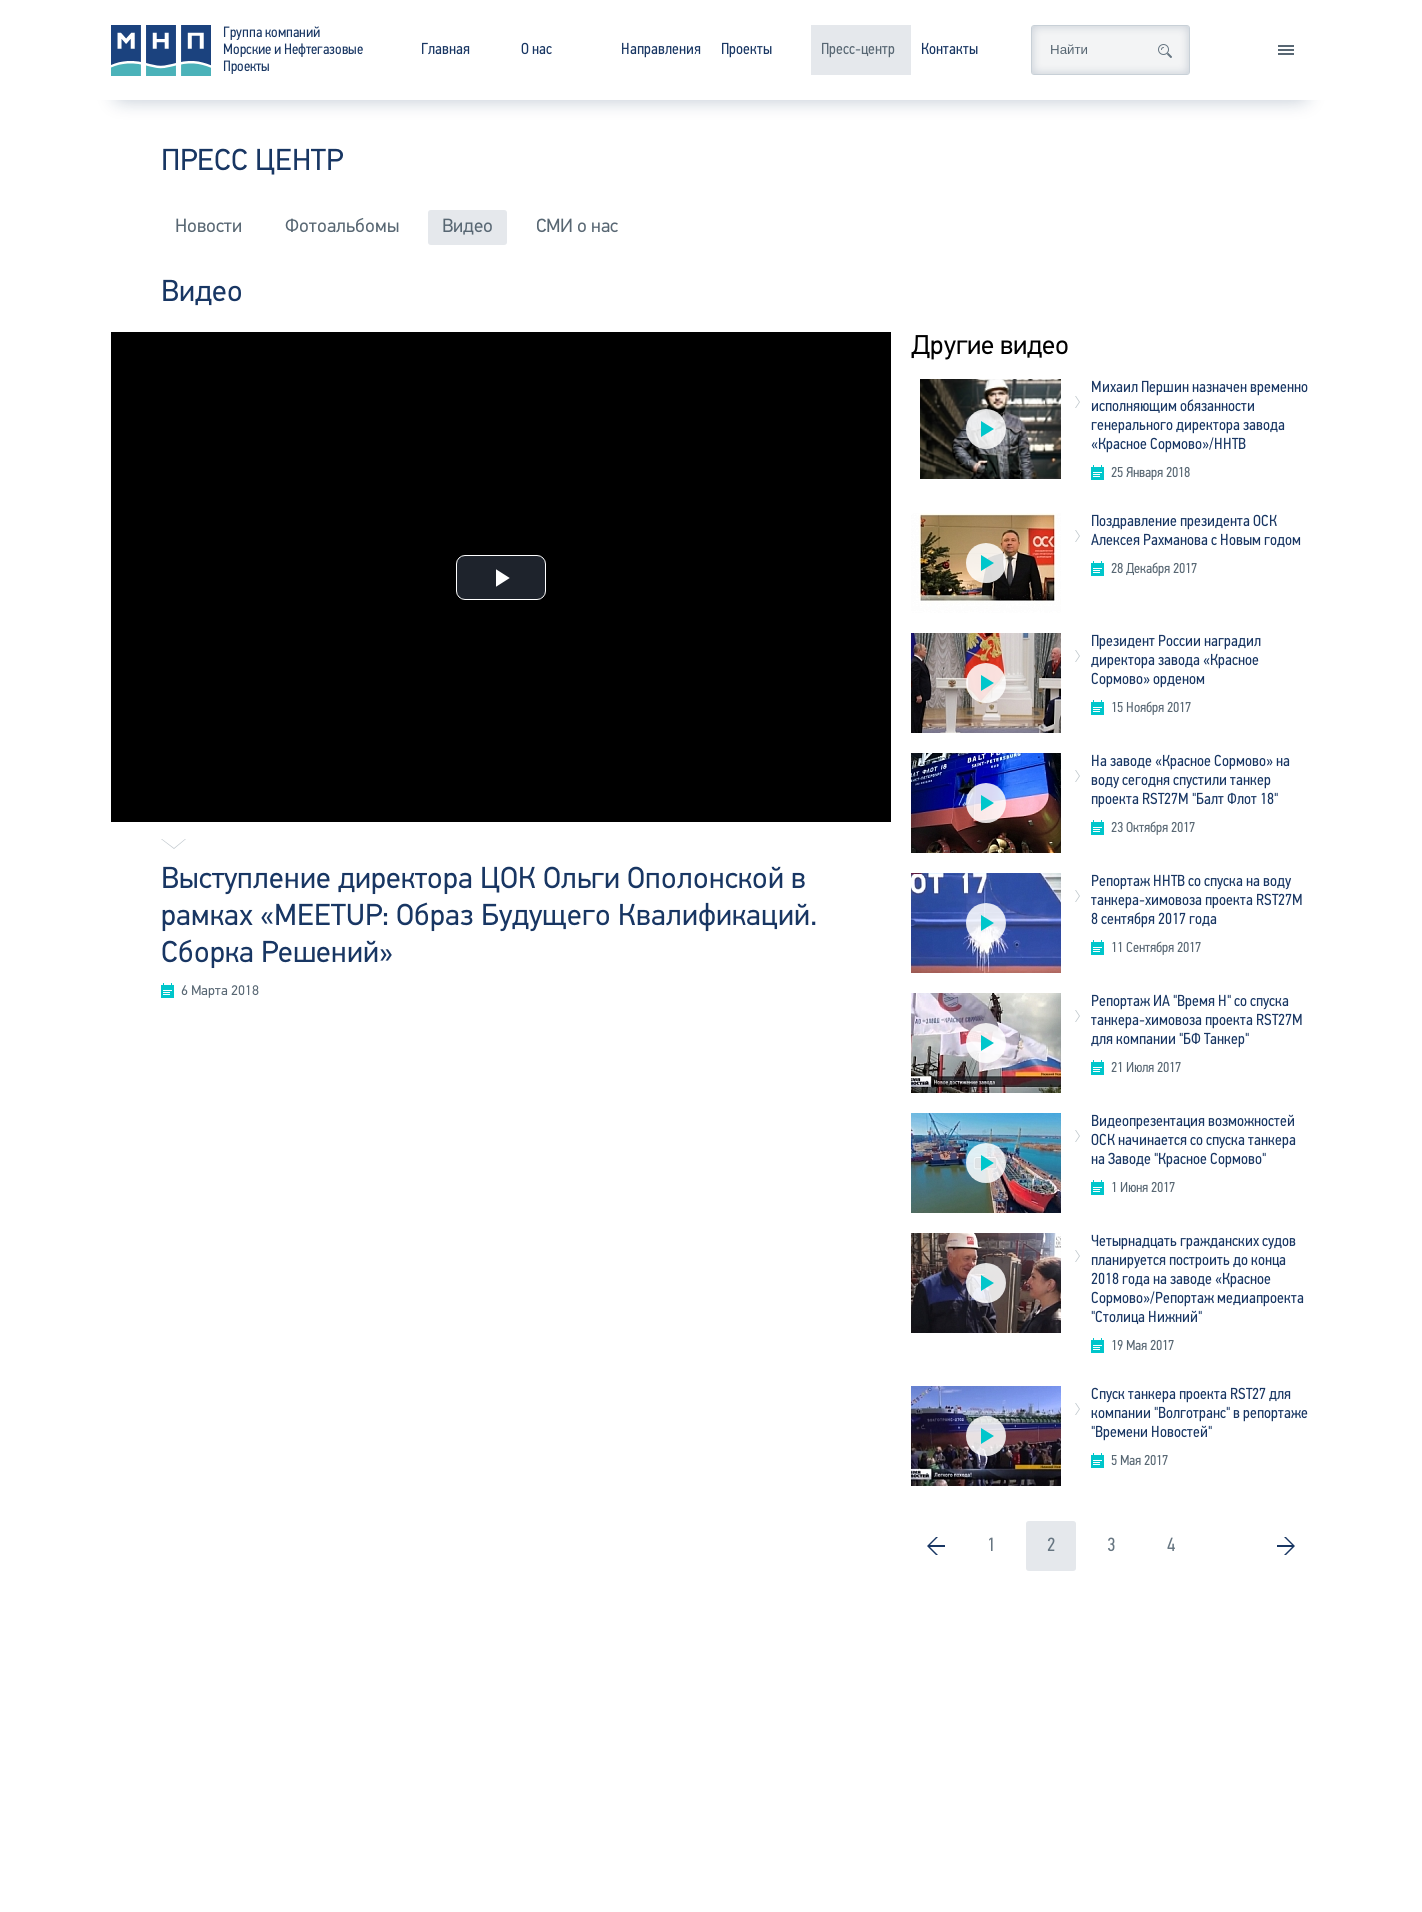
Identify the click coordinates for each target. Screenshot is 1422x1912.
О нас (536, 50)
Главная (445, 50)
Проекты (746, 50)
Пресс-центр (858, 50)
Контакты (949, 50)
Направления (661, 50)
